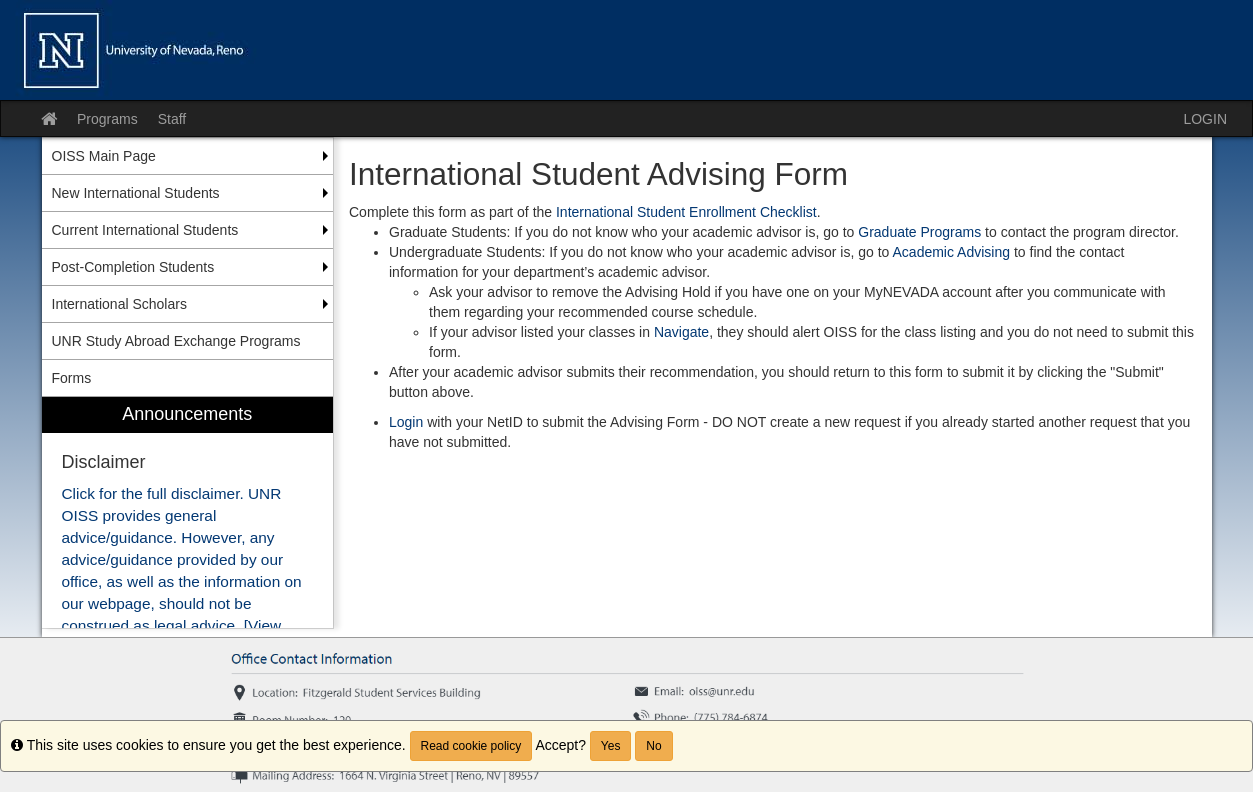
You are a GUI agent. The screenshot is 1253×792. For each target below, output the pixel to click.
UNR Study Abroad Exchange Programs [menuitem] (176, 341)
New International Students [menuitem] (136, 193)
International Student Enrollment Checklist (686, 212)
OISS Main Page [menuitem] (104, 156)
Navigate (681, 332)
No (653, 746)
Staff (172, 119)
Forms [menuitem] (72, 378)
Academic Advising (952, 252)
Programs (107, 119)
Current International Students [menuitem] (145, 230)
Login (408, 422)
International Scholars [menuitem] (119, 304)
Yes (611, 746)
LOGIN (1205, 119)
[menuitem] (188, 512)
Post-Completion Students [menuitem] (133, 267)
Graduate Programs (919, 232)
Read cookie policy (471, 746)
